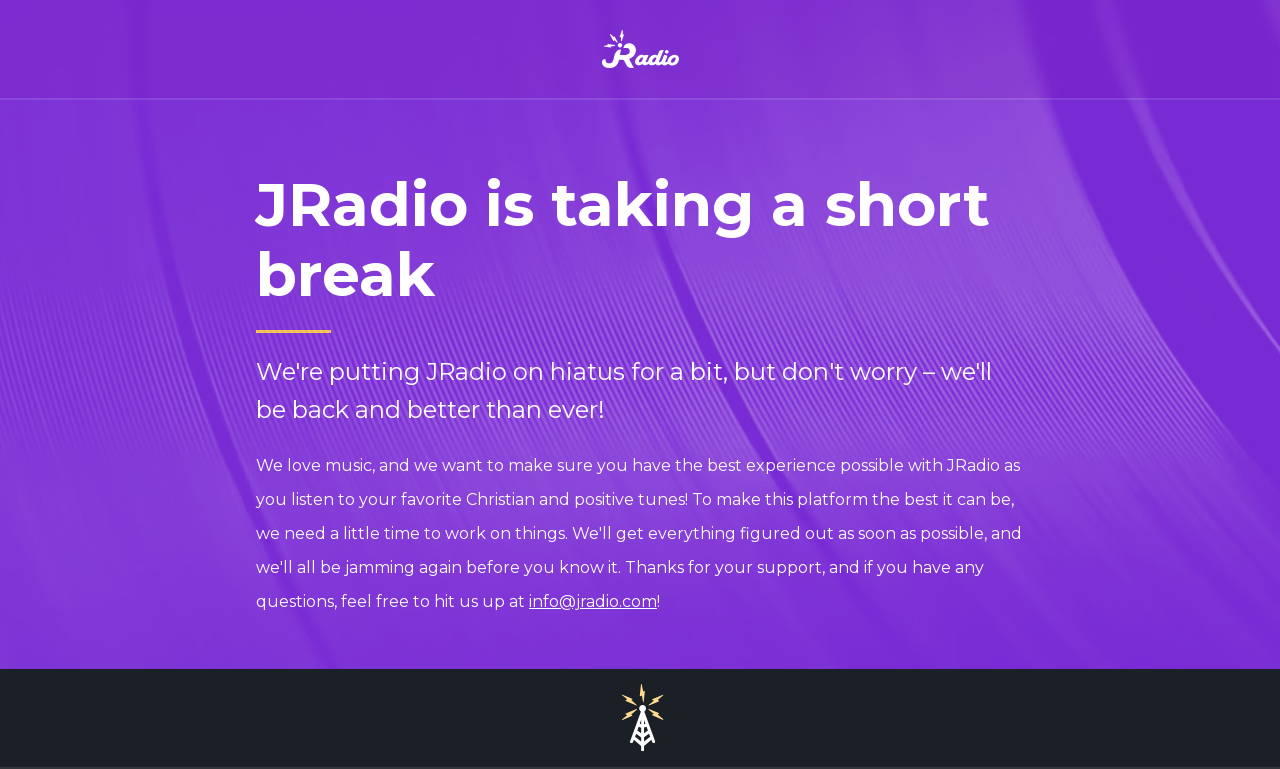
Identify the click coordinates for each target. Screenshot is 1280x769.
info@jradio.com (593, 601)
